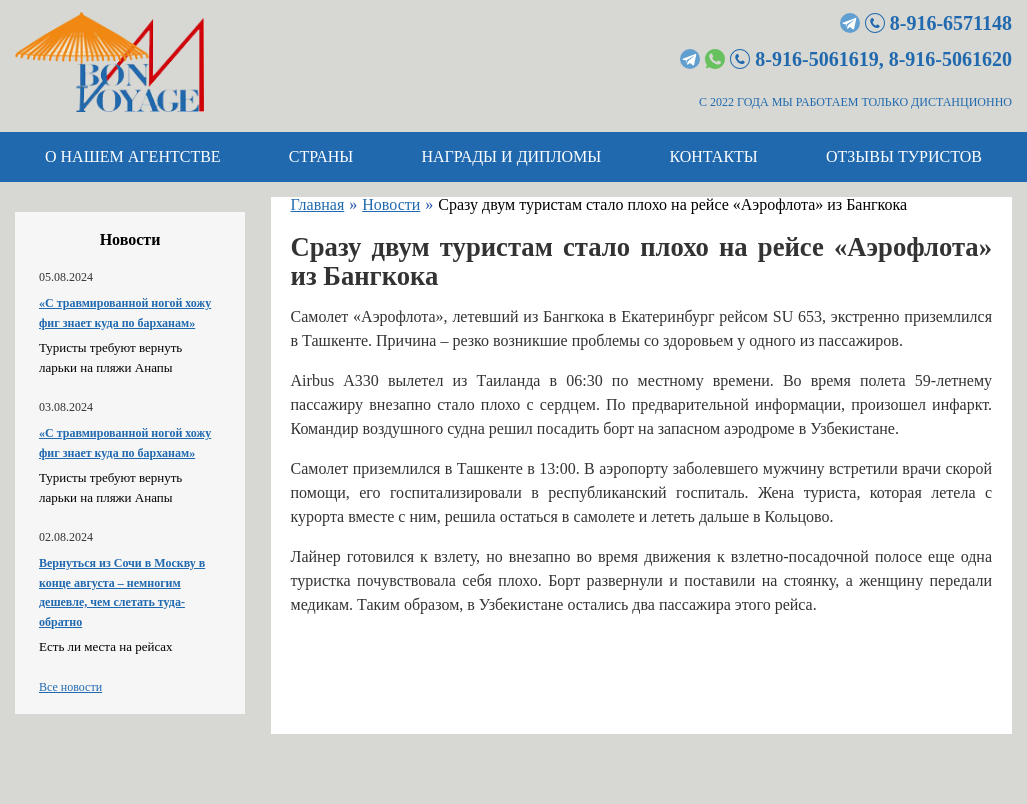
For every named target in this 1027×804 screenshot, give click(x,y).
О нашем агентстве (133, 156)
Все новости (70, 687)
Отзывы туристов (904, 156)
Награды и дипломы (511, 156)
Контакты (713, 156)
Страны (321, 156)
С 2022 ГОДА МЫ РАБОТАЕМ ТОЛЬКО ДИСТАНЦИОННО (855, 102)
